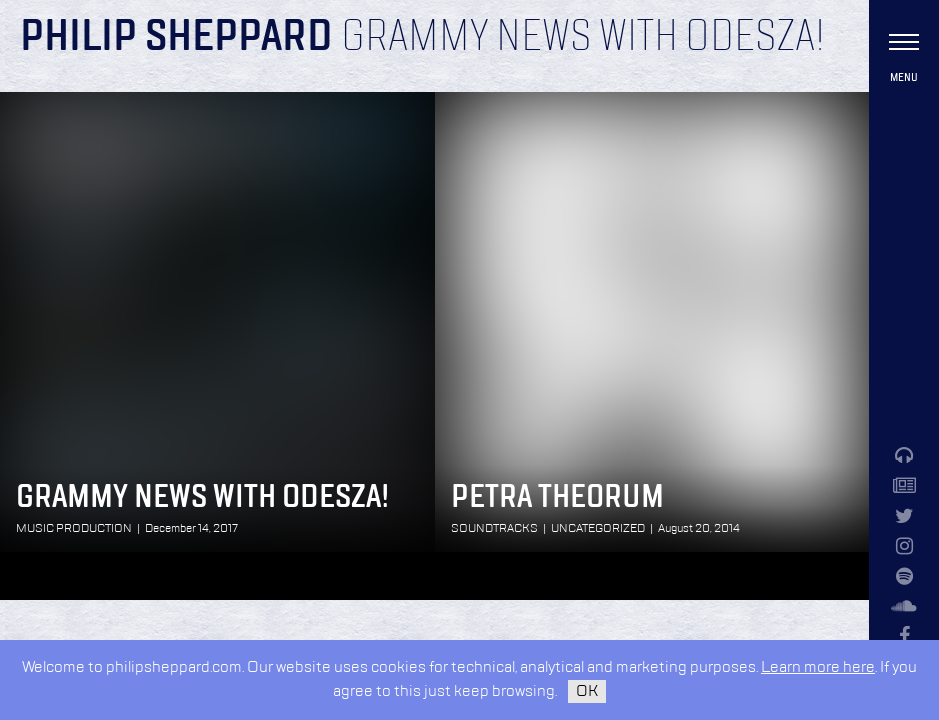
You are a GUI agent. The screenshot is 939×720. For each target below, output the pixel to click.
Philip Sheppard (176, 38)
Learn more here (818, 667)
